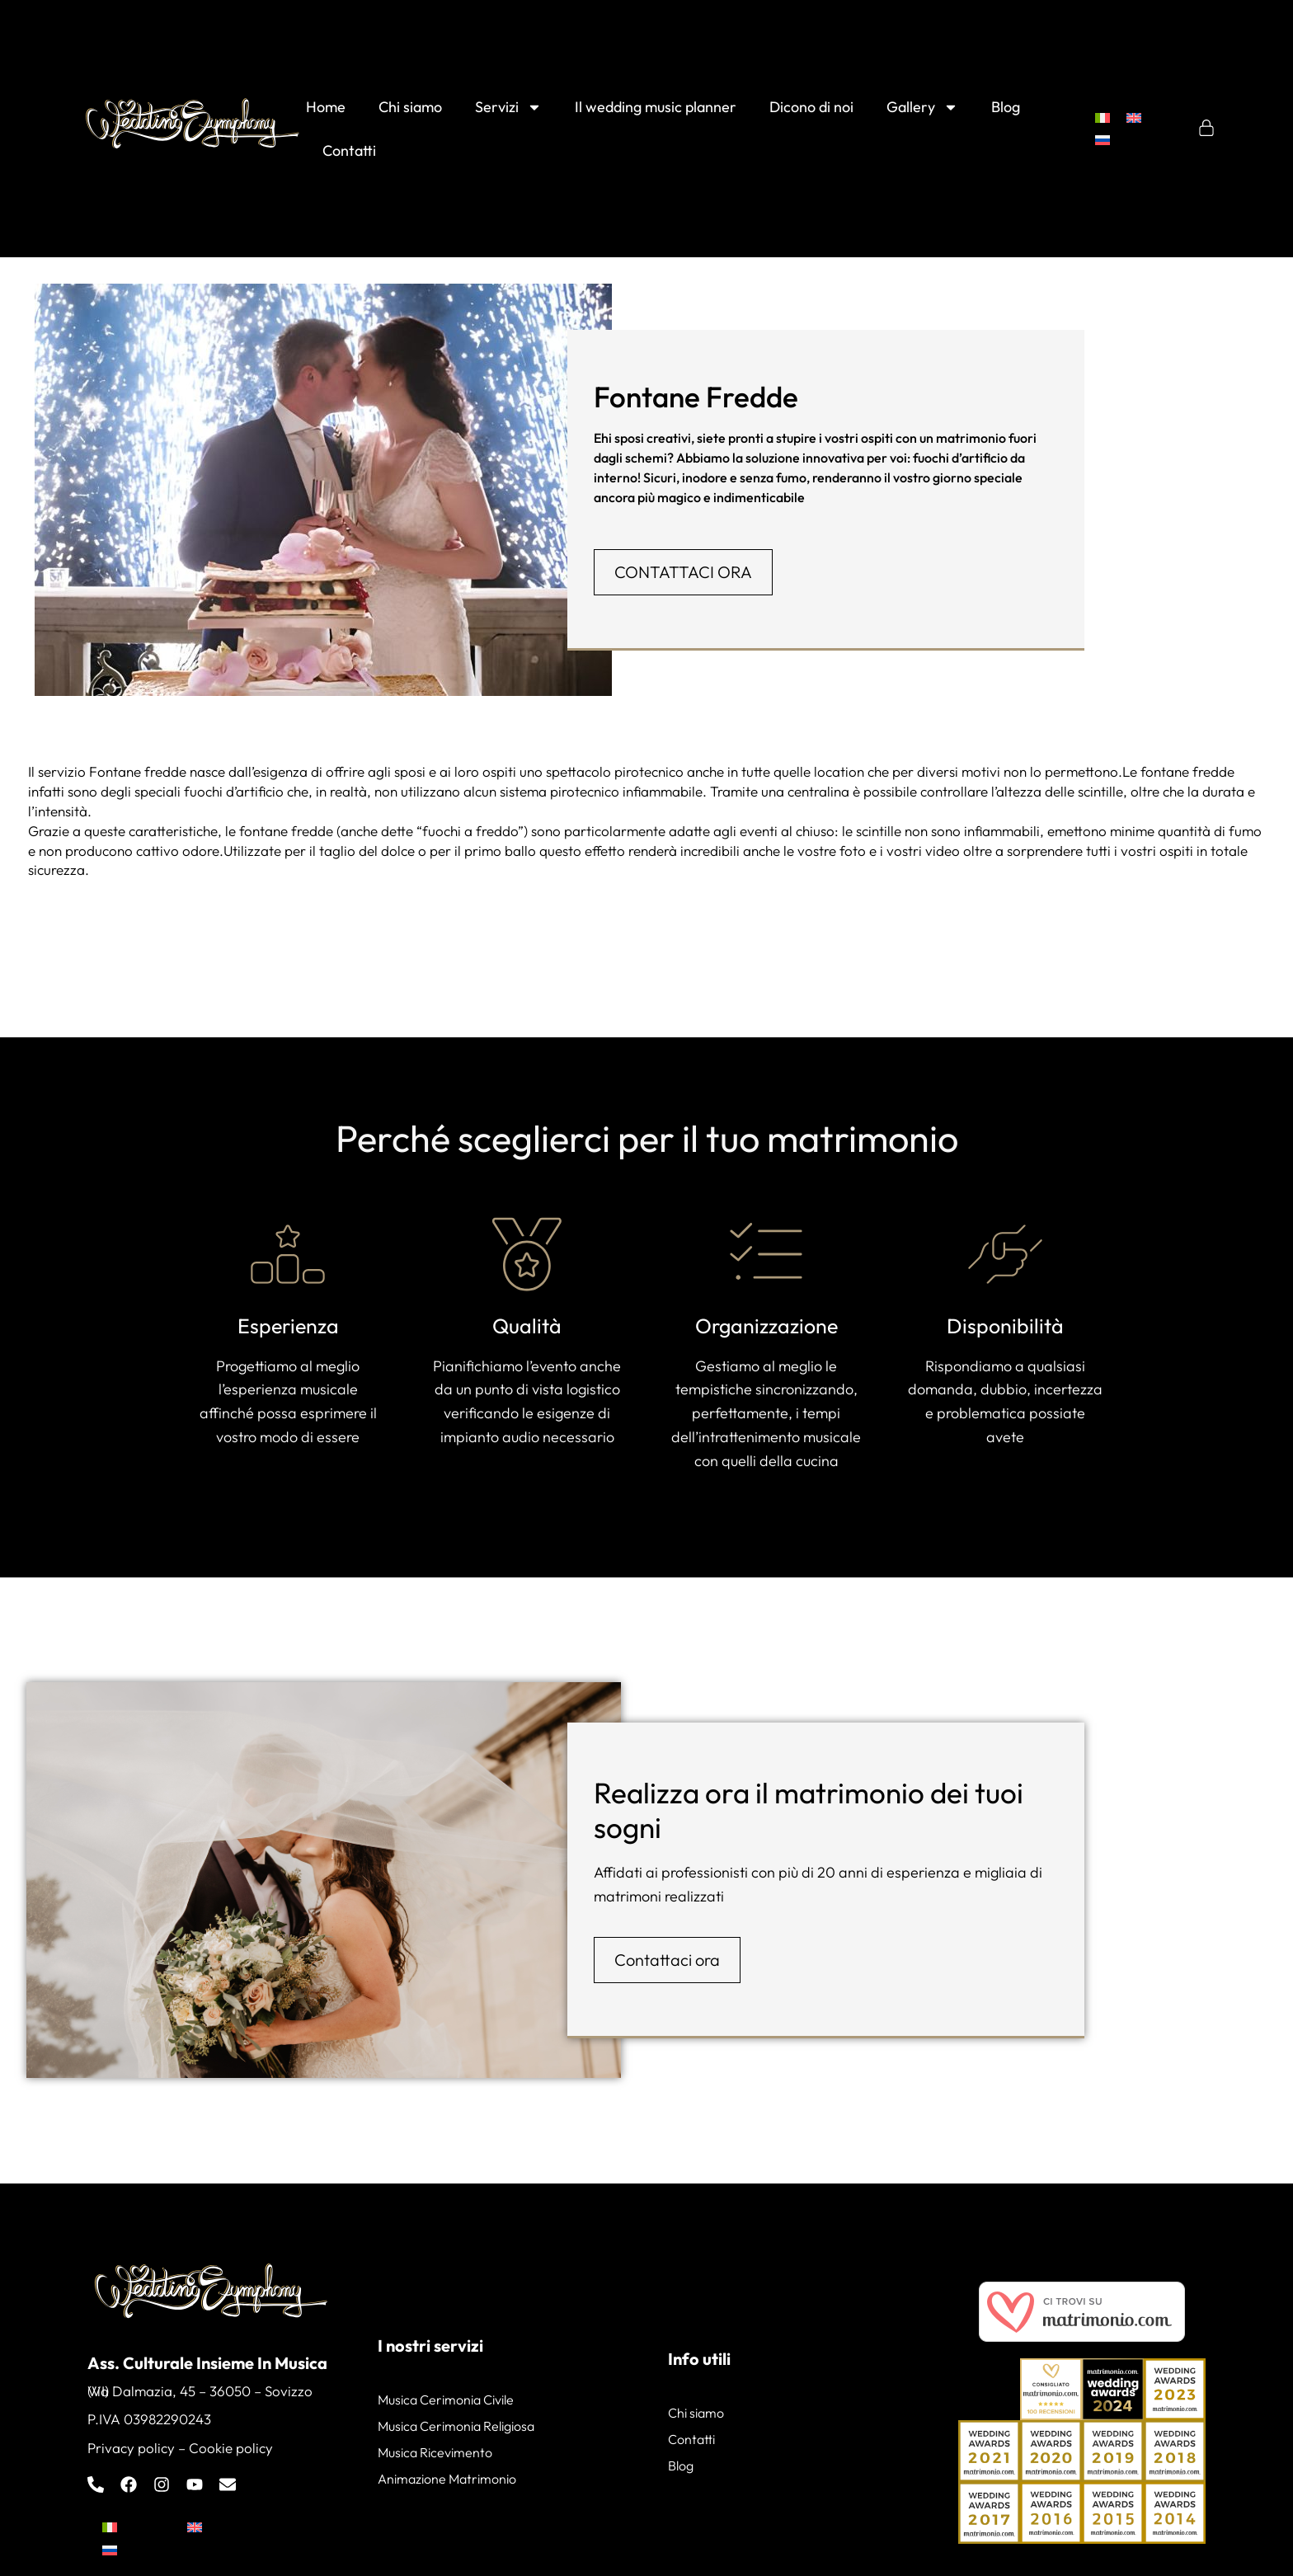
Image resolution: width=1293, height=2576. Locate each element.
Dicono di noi (811, 106)
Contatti (349, 150)
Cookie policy (231, 2447)
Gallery (922, 107)
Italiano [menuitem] (146, 2527)
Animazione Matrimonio (447, 2478)
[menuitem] (1102, 117)
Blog (1005, 106)
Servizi (508, 107)
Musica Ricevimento (435, 2452)
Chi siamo (410, 106)
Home (326, 106)
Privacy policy (131, 2447)
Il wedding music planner (655, 106)
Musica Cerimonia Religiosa (456, 2426)
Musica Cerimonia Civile (446, 2399)
